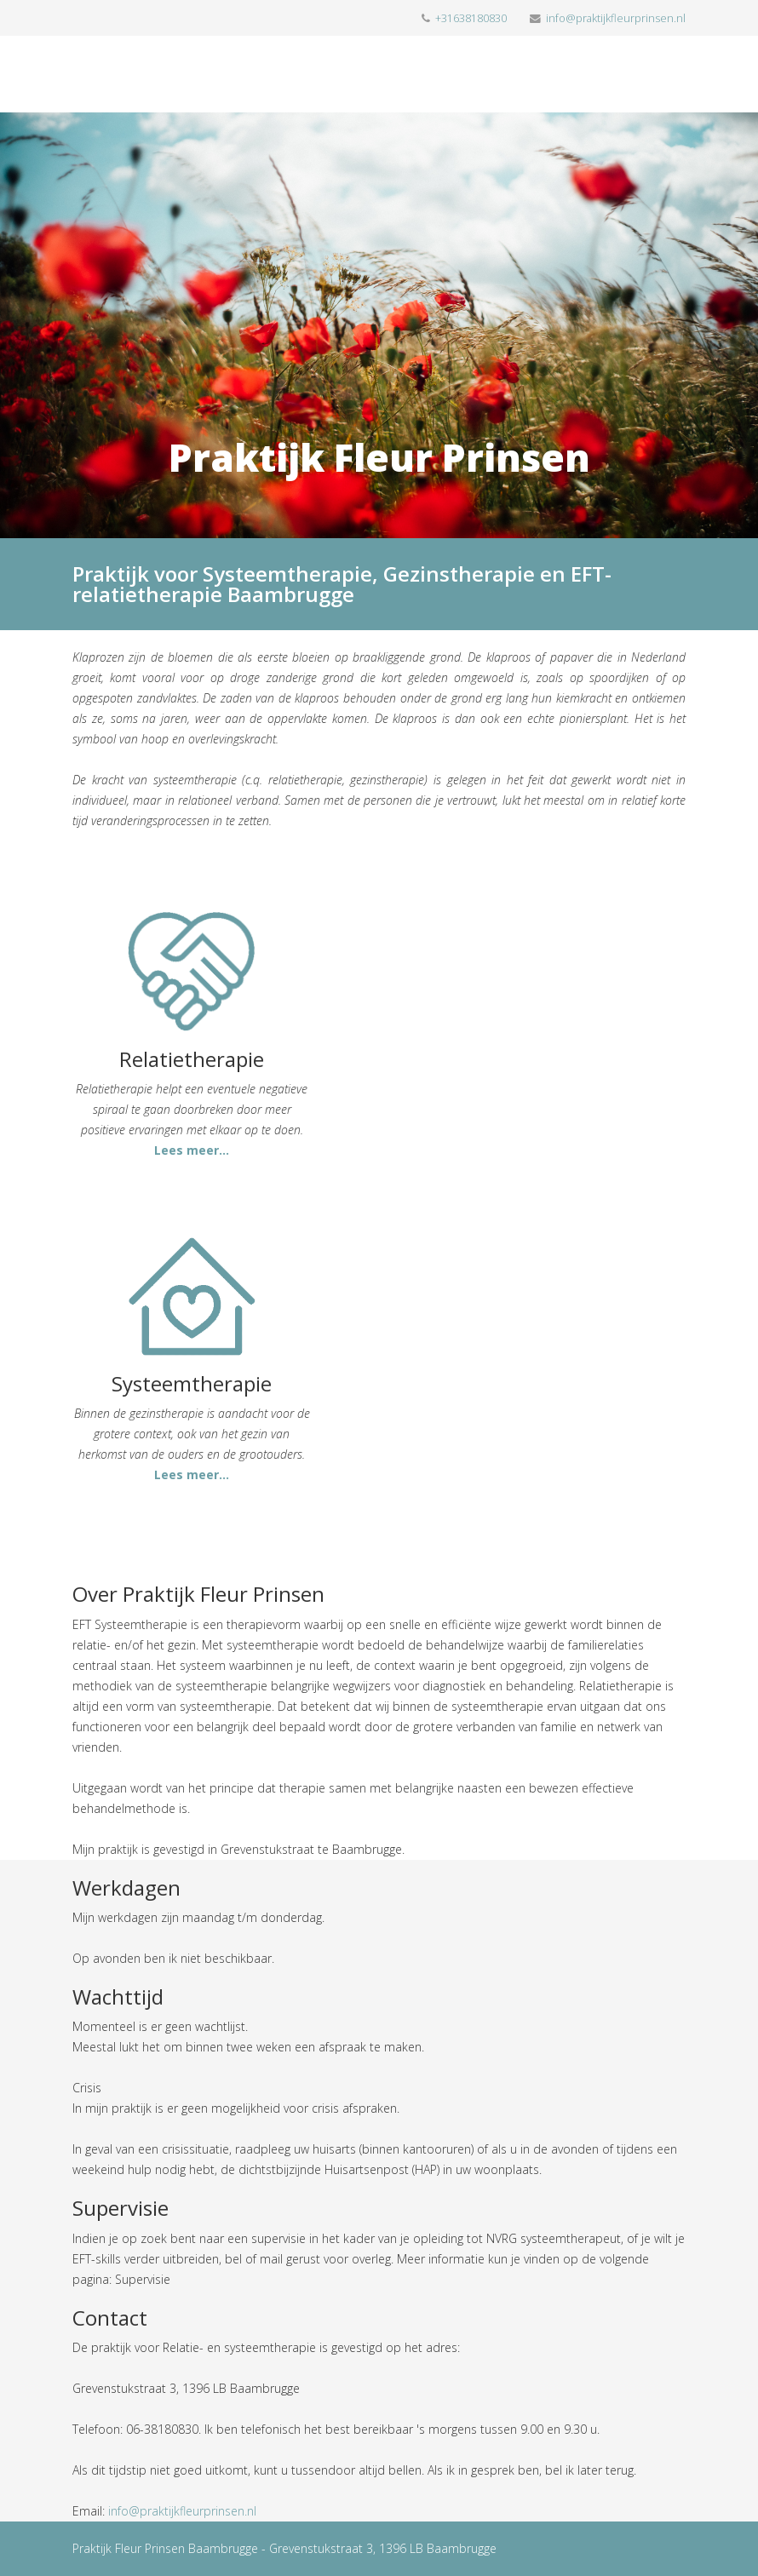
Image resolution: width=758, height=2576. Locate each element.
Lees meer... (191, 1150)
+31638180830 (471, 18)
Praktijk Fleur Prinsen (379, 457)
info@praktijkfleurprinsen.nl (616, 18)
